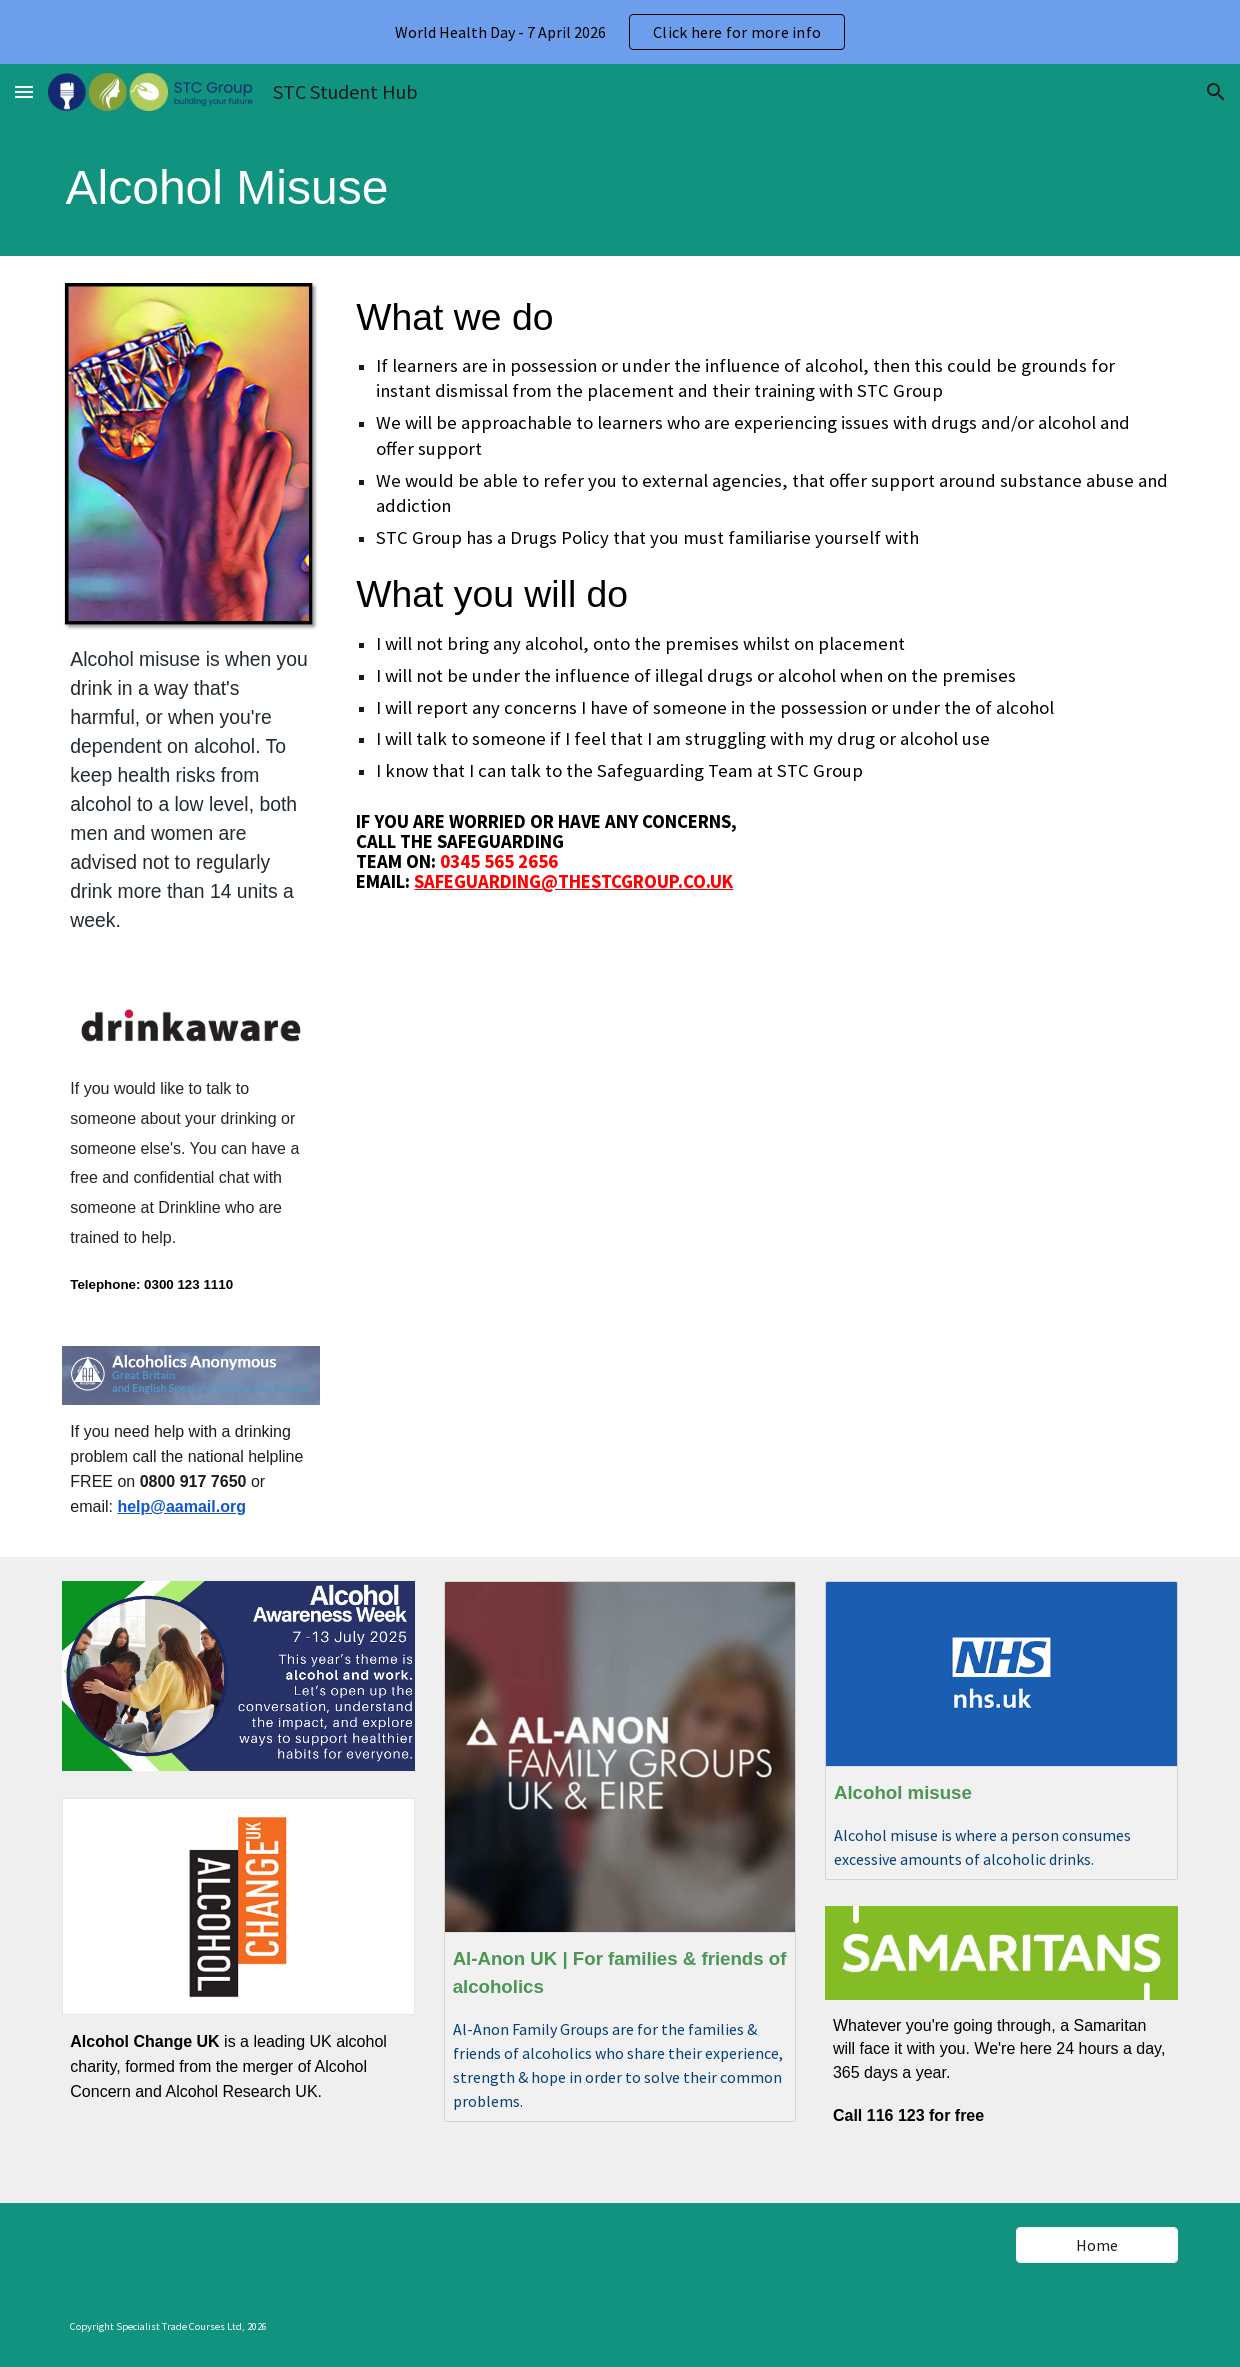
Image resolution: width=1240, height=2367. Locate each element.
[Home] (1097, 2245)
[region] (620, 32)
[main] (239, 188)
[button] (24, 91)
